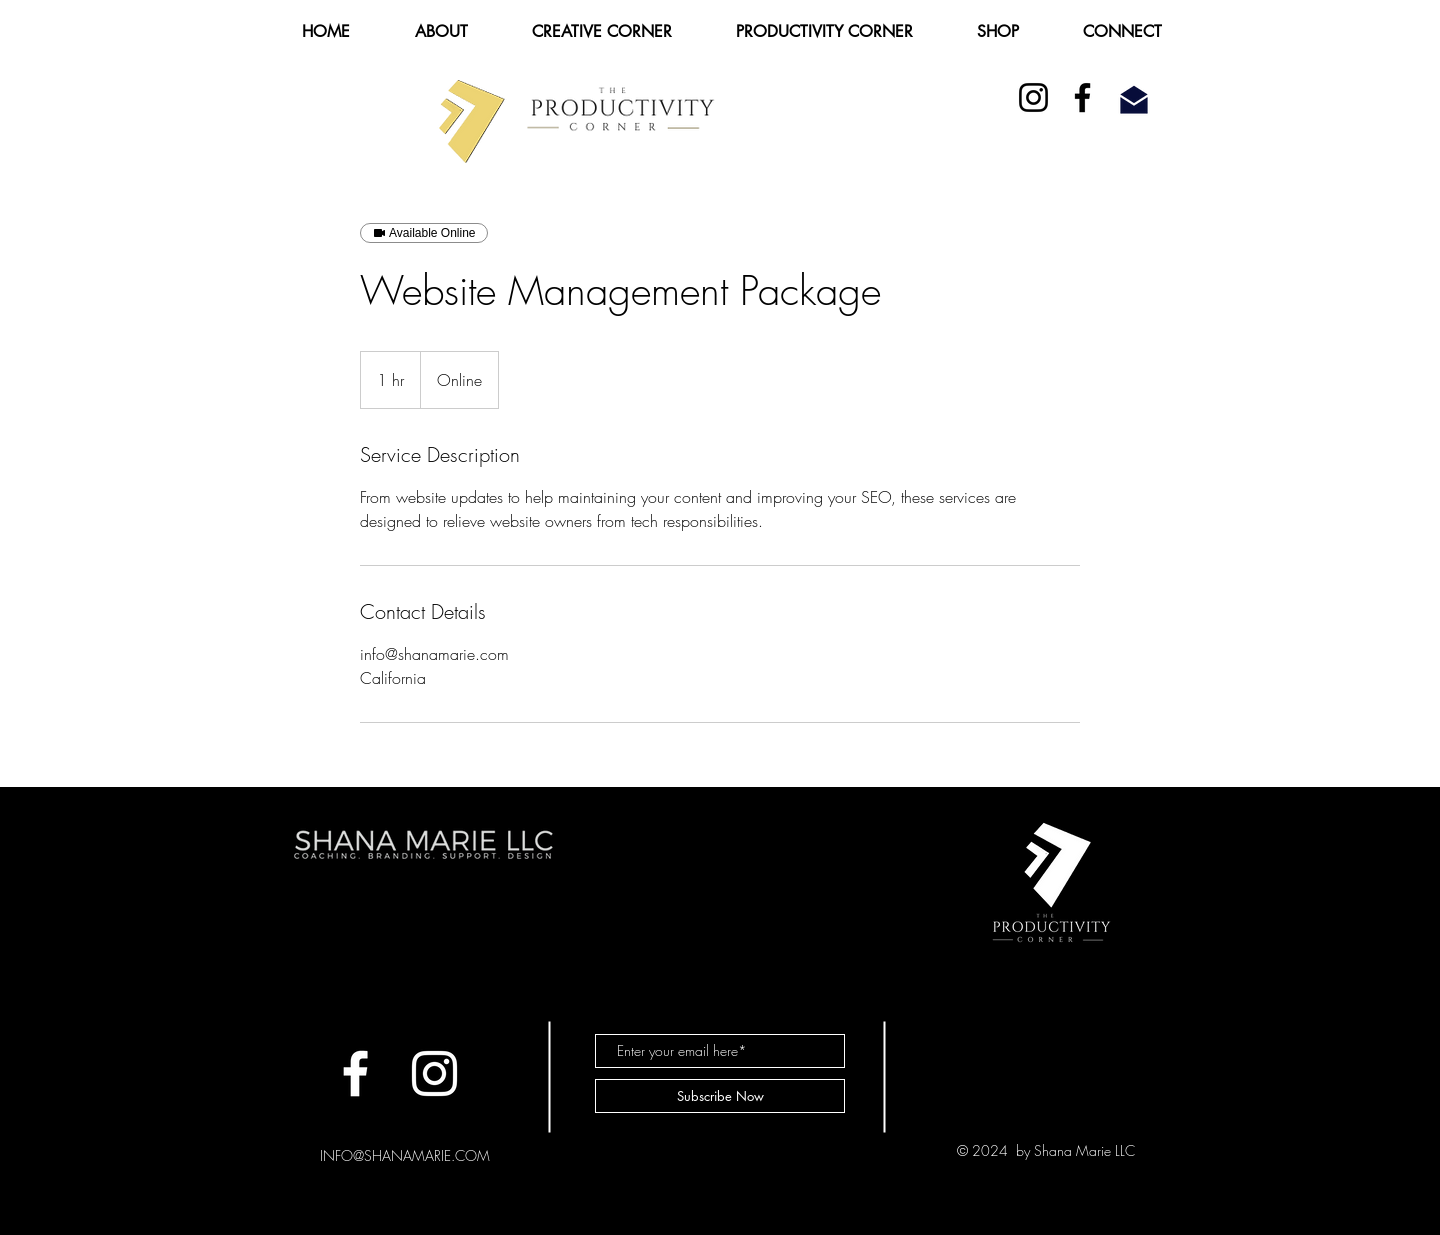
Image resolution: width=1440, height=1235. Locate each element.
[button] (441, 31)
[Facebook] (1082, 97)
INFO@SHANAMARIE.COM (405, 1155)
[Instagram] (1033, 97)
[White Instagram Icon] (434, 1073)
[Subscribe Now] (720, 1096)
